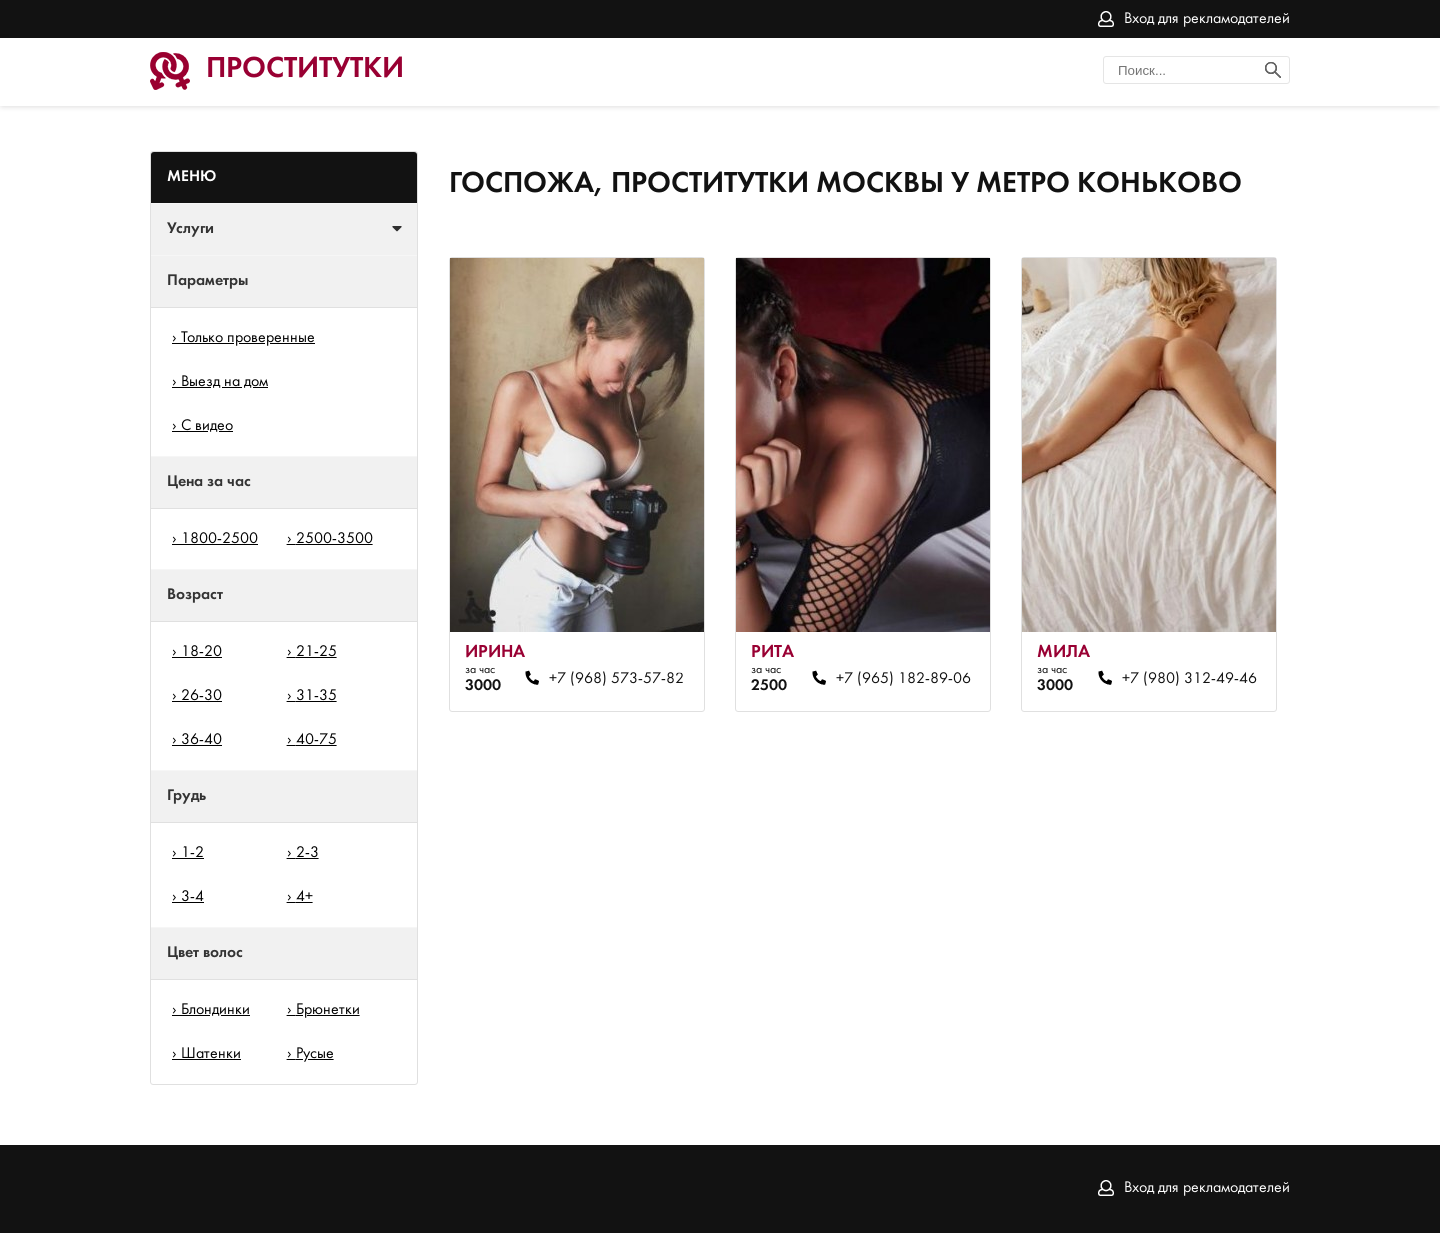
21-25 (316, 652)
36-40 (201, 740)
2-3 (307, 853)
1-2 (192, 853)
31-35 (316, 696)
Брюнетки (328, 1010)
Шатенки (211, 1054)
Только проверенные (248, 338)
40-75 (316, 740)
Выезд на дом (224, 382)
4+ (304, 897)
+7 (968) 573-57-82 (616, 679)
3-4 (192, 897)
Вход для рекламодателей (1207, 19)
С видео (207, 426)
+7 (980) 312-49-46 (1189, 679)
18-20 (201, 652)
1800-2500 (219, 539)
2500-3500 (334, 539)
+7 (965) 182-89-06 (903, 679)
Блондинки (215, 1010)
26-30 (201, 696)
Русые (315, 1054)
